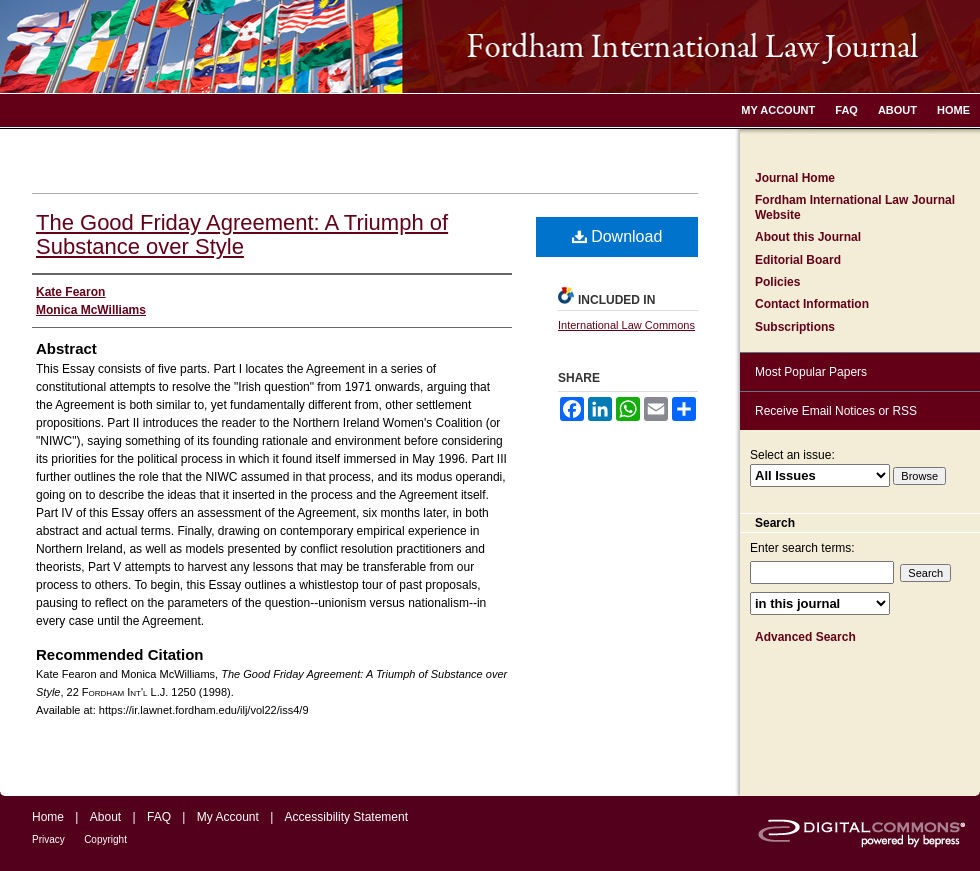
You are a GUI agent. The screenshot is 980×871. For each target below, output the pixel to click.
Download (617, 236)
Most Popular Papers (811, 372)
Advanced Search (805, 637)
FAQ (159, 817)
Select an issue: (792, 455)
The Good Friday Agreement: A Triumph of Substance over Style (242, 234)
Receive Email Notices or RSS (836, 411)
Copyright (105, 839)
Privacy (48, 839)
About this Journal (808, 237)
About (105, 817)
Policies (777, 282)
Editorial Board (798, 260)
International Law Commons (626, 325)
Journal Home (795, 178)
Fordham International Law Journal (490, 46)
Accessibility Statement (346, 817)
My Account (228, 817)
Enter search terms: (802, 548)
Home (48, 817)
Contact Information (812, 304)
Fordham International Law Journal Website (855, 207)
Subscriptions (795, 327)
